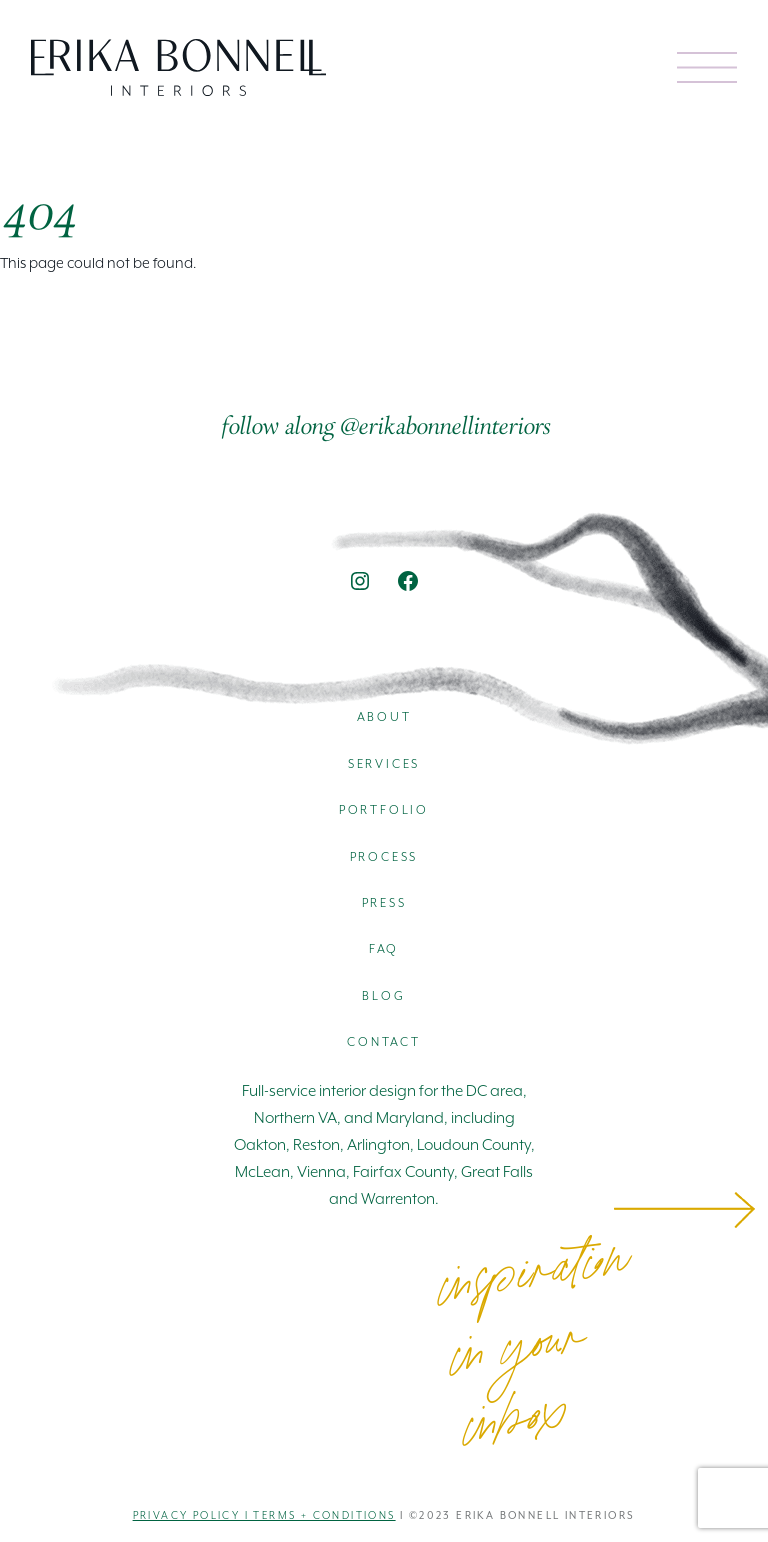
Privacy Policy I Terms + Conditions (264, 1516)
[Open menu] (707, 67)
